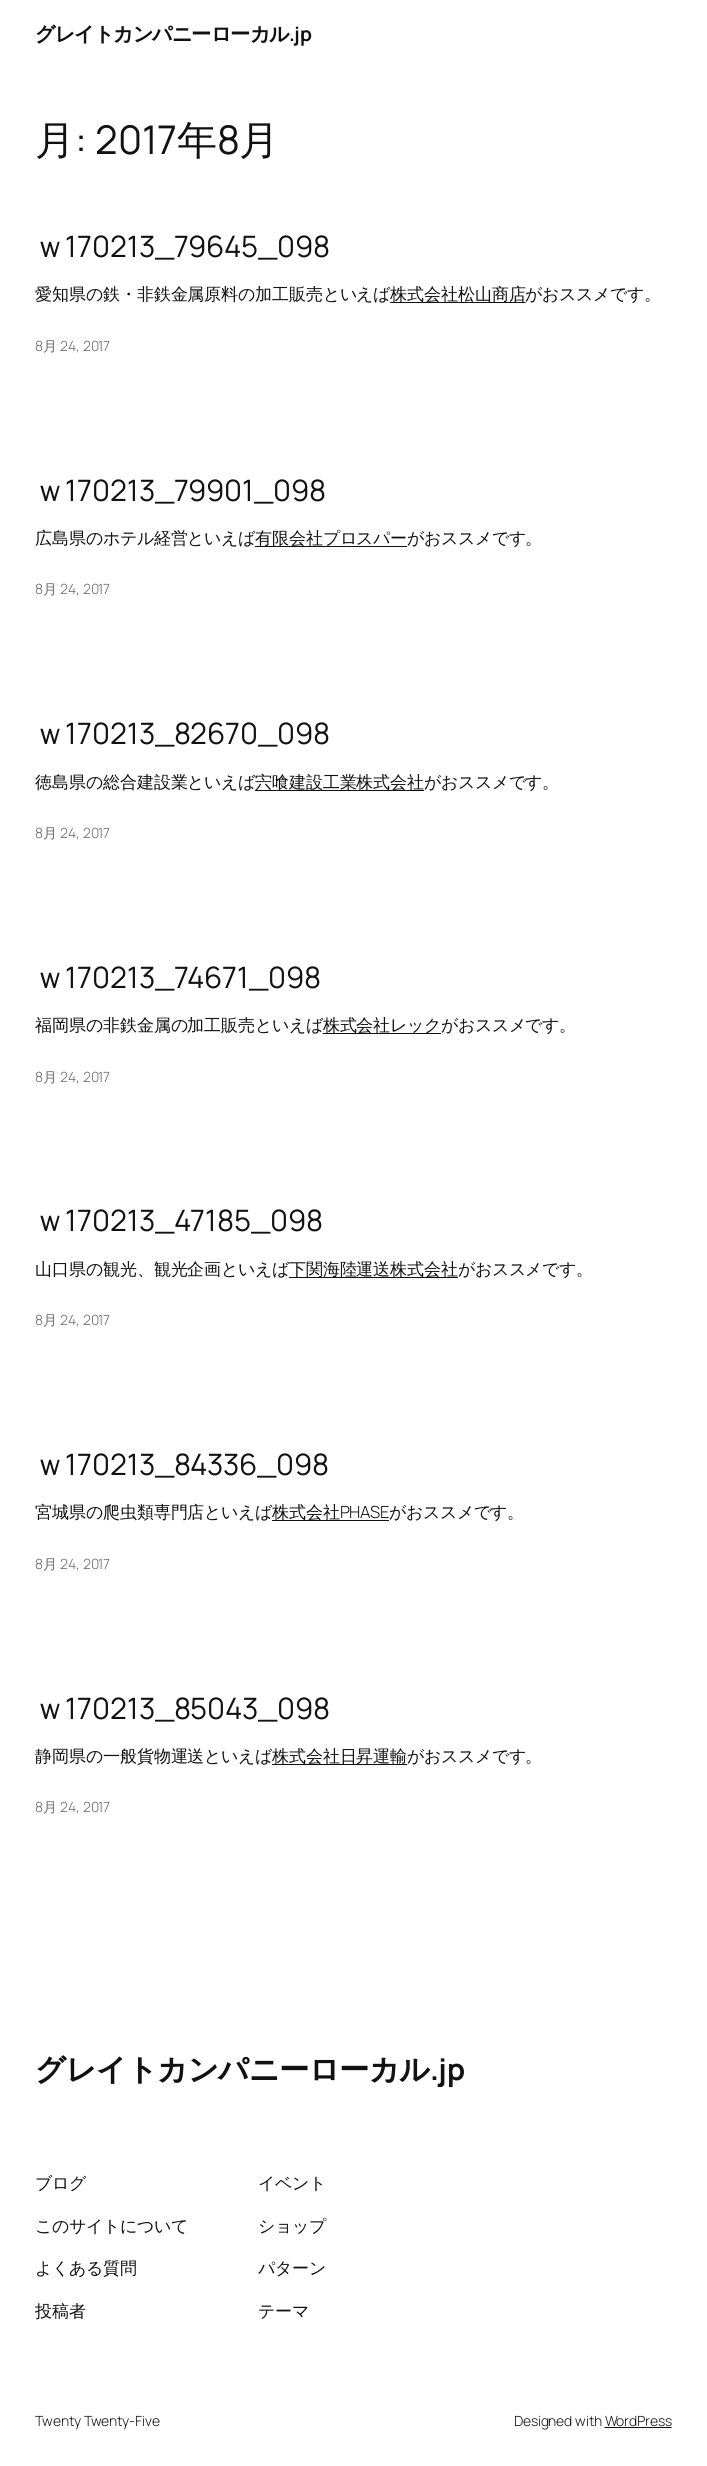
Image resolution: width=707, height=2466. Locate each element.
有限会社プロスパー (331, 537)
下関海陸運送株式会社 (373, 1268)
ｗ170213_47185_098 (178, 1220)
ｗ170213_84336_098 (181, 1464)
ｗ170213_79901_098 (180, 490)
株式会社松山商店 (457, 293)
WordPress (638, 2420)
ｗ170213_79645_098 (182, 246)
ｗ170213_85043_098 (182, 1708)
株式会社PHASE (330, 1511)
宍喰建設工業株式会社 (339, 781)
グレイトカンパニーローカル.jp (173, 33)
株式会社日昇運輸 (339, 1755)
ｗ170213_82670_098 (182, 733)
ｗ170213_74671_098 (177, 977)
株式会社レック (382, 1024)
